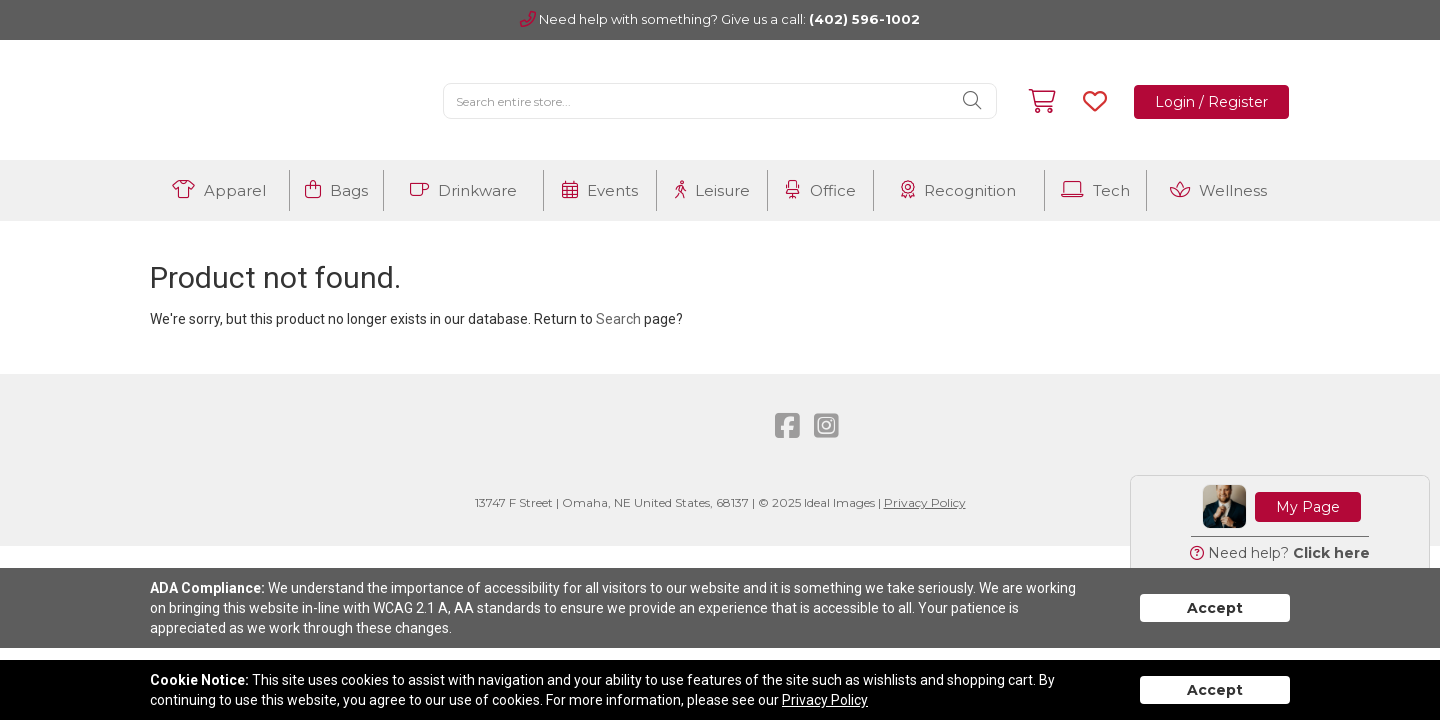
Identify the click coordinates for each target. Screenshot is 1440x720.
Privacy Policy (925, 502)
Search (618, 319)
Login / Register (1211, 102)
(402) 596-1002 (864, 19)
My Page (1308, 507)
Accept (1215, 608)
